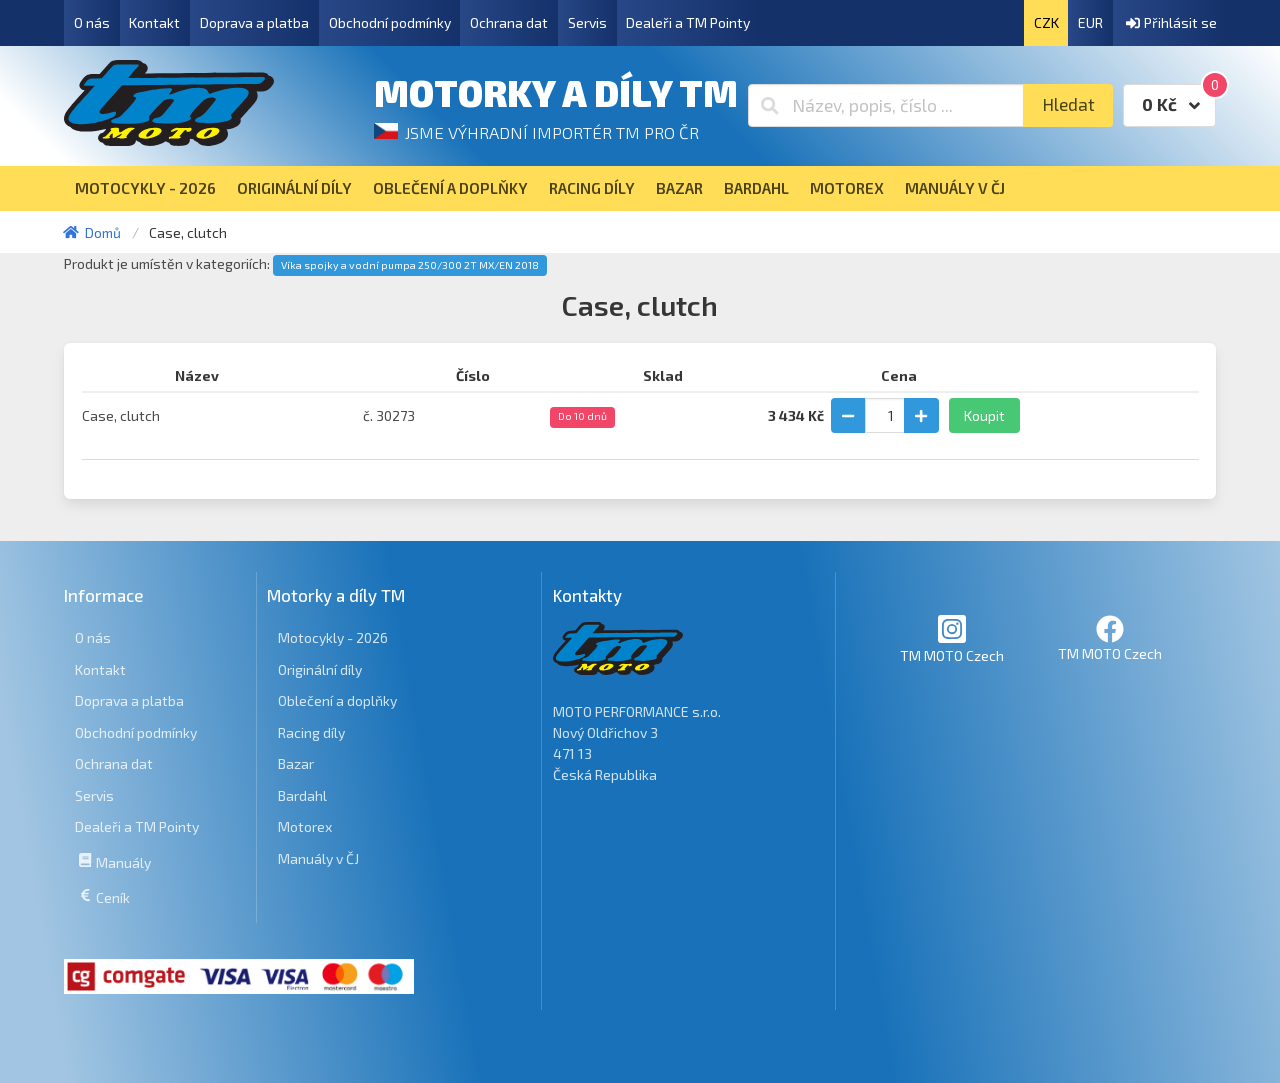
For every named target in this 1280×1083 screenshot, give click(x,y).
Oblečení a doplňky (337, 700)
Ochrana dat (509, 22)
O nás (92, 22)
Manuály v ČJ (318, 858)
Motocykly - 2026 (333, 637)
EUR (1090, 22)
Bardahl (302, 795)
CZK (1046, 22)
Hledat (1068, 104)
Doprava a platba (254, 22)
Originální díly (320, 669)
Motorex (305, 826)
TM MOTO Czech (952, 638)
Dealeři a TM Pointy (688, 22)
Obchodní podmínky (390, 22)
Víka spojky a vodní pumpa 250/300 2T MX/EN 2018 (410, 265)
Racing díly (311, 732)
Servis (587, 22)
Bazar (296, 763)
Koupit (984, 415)
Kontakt (154, 22)
